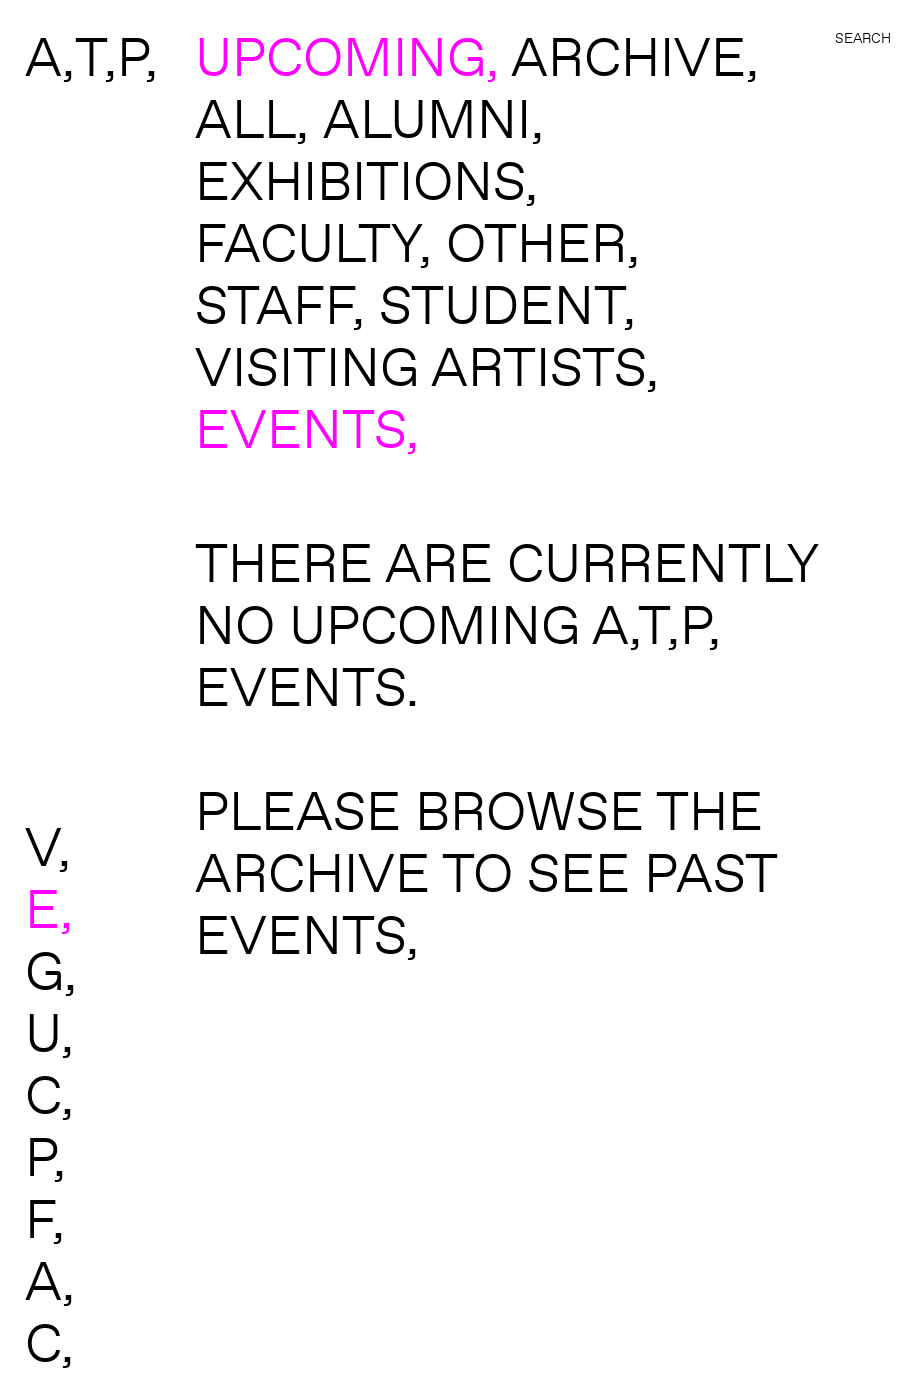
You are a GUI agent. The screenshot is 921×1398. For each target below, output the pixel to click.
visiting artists (420, 366)
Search (863, 38)
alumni (427, 118)
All (245, 118)
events (300, 428)
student (501, 304)
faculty (307, 242)
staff (273, 304)
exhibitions (360, 180)
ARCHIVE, (635, 56)
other (536, 242)
